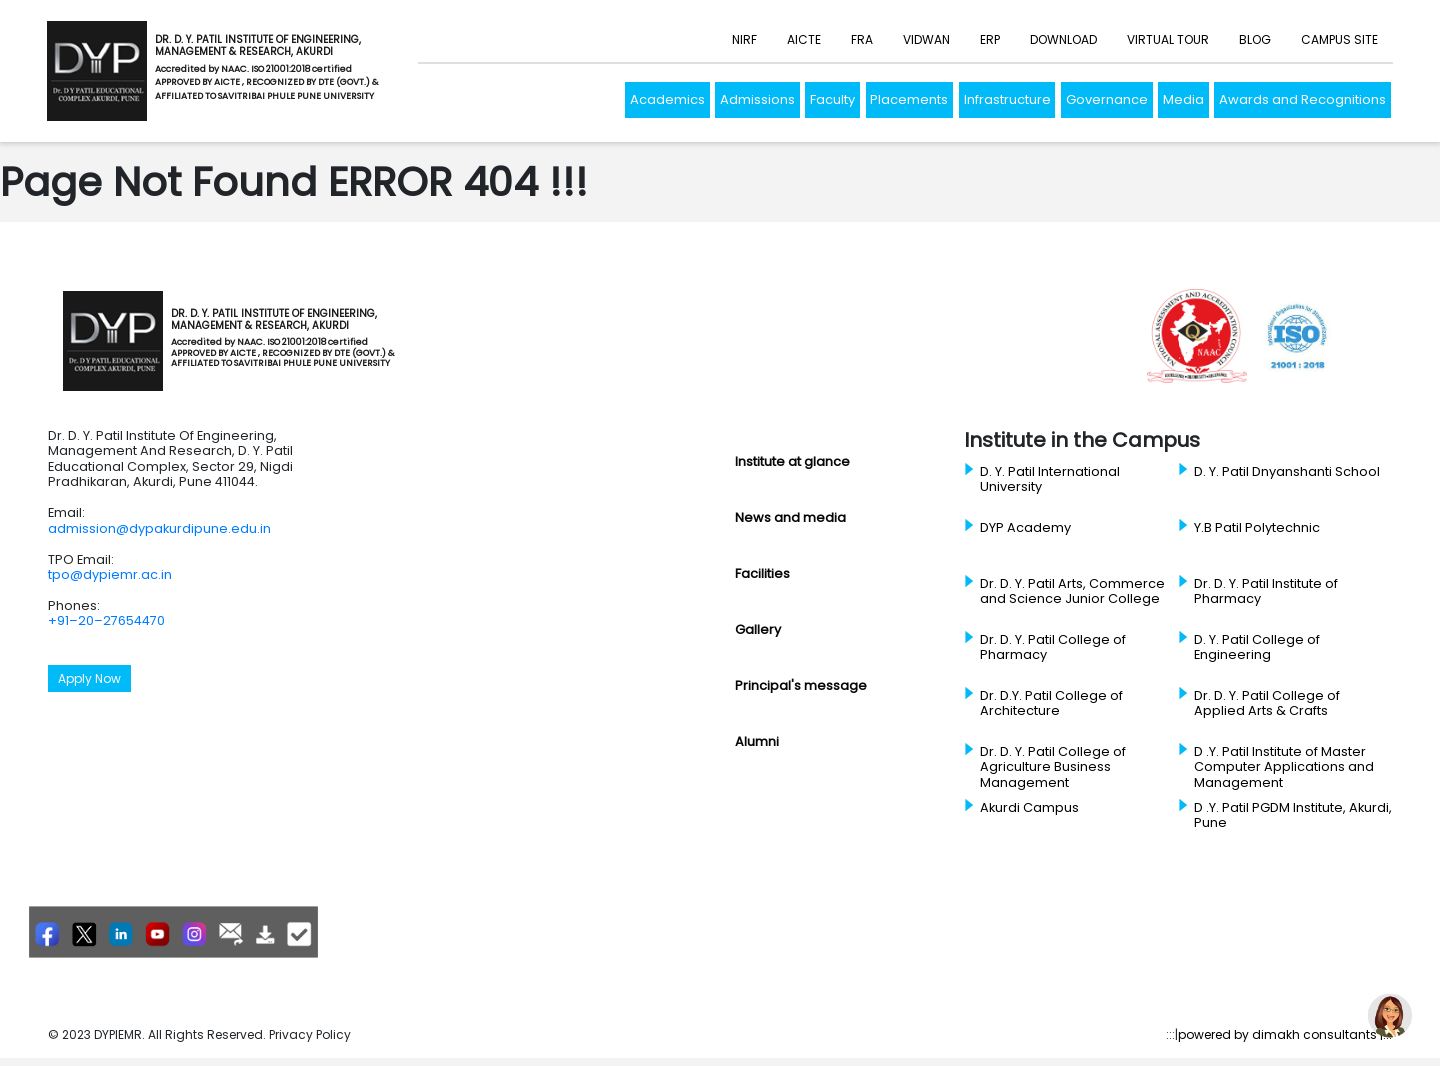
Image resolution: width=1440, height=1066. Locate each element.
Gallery (758, 629)
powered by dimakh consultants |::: (1285, 1034)
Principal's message (801, 685)
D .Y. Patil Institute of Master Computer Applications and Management (1284, 767)
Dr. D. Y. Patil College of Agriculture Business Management (1053, 767)
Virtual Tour (1168, 39)
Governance (1107, 99)
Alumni (757, 741)
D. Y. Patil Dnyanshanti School (1287, 472)
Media (1183, 99)
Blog (1255, 39)
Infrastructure (1007, 99)
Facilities (762, 573)
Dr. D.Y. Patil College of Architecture (1051, 703)
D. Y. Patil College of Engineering (1257, 647)
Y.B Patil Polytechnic (1257, 528)
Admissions (757, 99)
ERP (990, 39)
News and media (790, 517)
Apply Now (89, 678)
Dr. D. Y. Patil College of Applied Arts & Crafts (1267, 703)
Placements (909, 99)
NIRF (744, 39)
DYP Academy (1025, 528)
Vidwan (926, 39)
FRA (862, 39)
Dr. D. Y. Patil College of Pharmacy (1053, 647)
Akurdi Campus (1029, 808)
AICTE (804, 39)
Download (1063, 39)
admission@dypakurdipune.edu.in (159, 528)
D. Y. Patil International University (1050, 479)
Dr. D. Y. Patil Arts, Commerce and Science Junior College (1072, 591)
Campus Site (1339, 39)
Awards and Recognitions (1302, 99)
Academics (667, 99)
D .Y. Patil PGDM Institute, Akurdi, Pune (1293, 815)
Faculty (832, 99)
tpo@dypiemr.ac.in (110, 574)
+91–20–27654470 (106, 620)
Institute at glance (792, 461)
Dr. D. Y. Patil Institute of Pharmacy (1266, 591)
